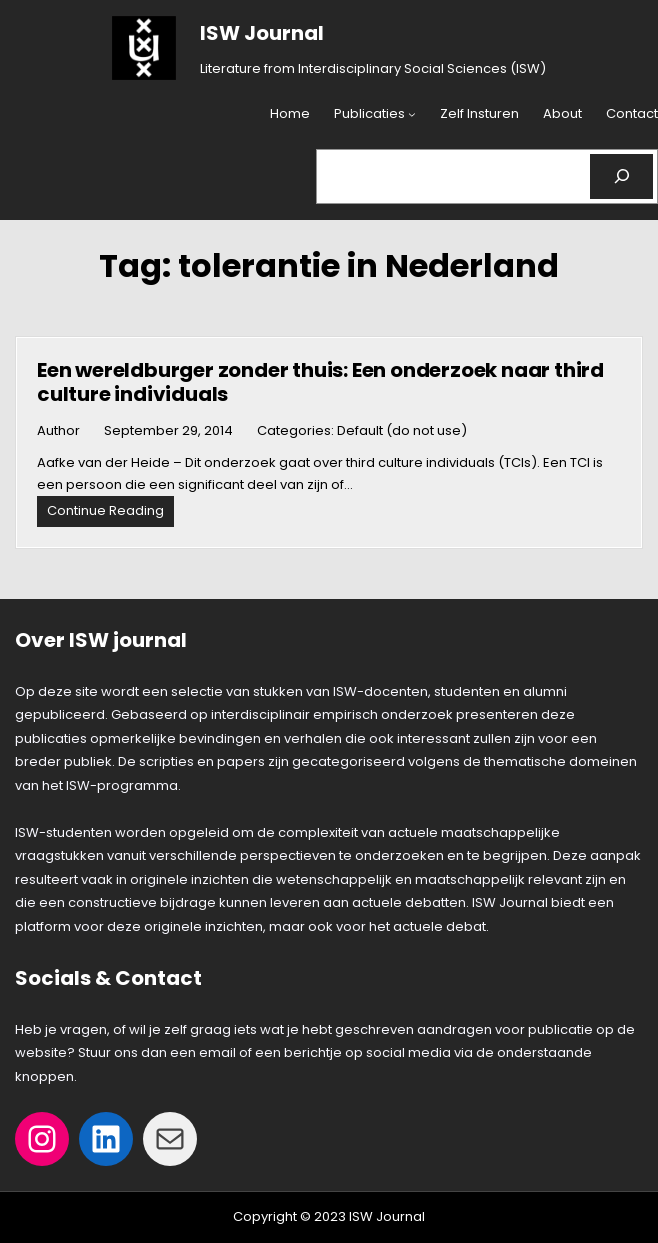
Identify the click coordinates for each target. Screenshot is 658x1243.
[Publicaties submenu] (412, 115)
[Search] (621, 176)
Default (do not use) (402, 430)
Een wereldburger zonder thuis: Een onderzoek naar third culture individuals (320, 382)
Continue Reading (110, 513)
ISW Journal (262, 33)
